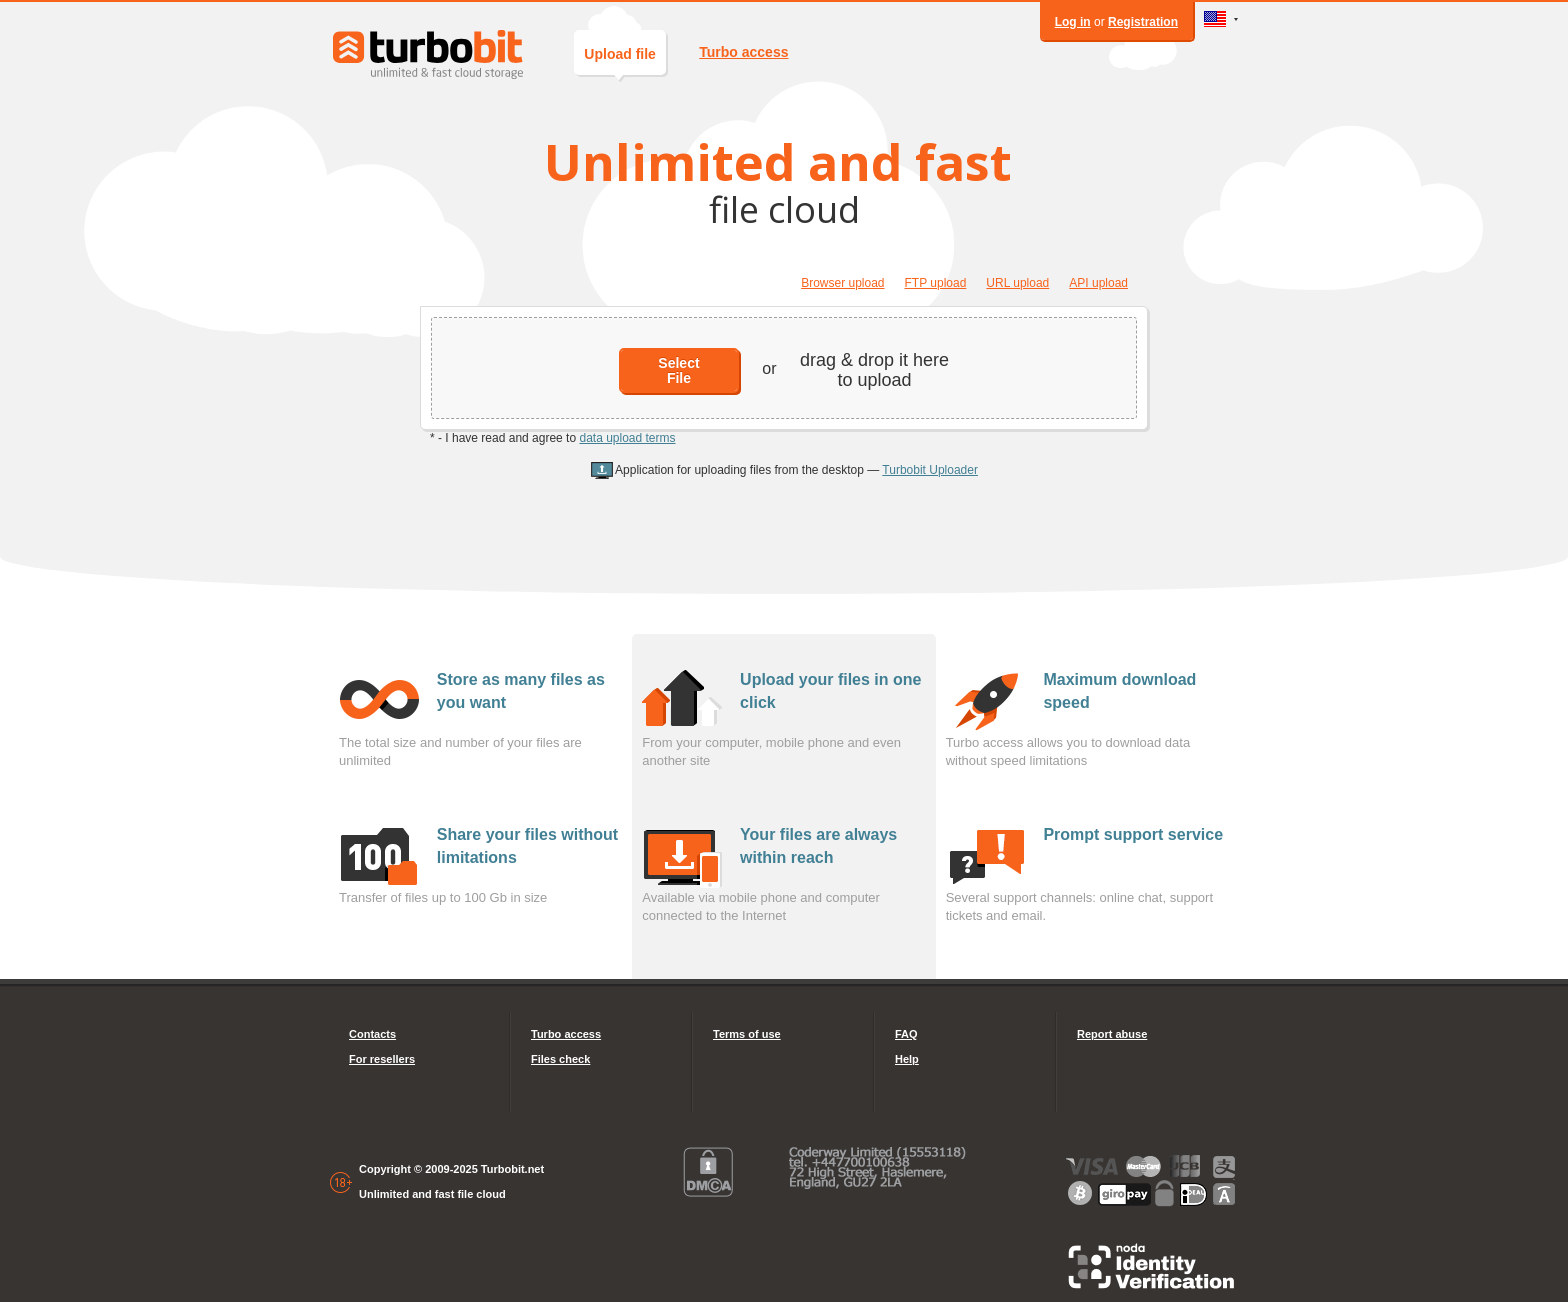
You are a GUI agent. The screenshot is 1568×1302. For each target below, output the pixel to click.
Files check (560, 1059)
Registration (1143, 22)
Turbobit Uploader (930, 470)
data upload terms (627, 438)
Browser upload (842, 283)
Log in (1073, 22)
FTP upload (936, 283)
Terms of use (747, 1034)
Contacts (372, 1034)
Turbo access (743, 52)
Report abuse (1112, 1034)
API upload (1098, 283)
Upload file (620, 60)
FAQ (906, 1034)
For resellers (382, 1059)
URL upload (1017, 283)
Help (907, 1059)
